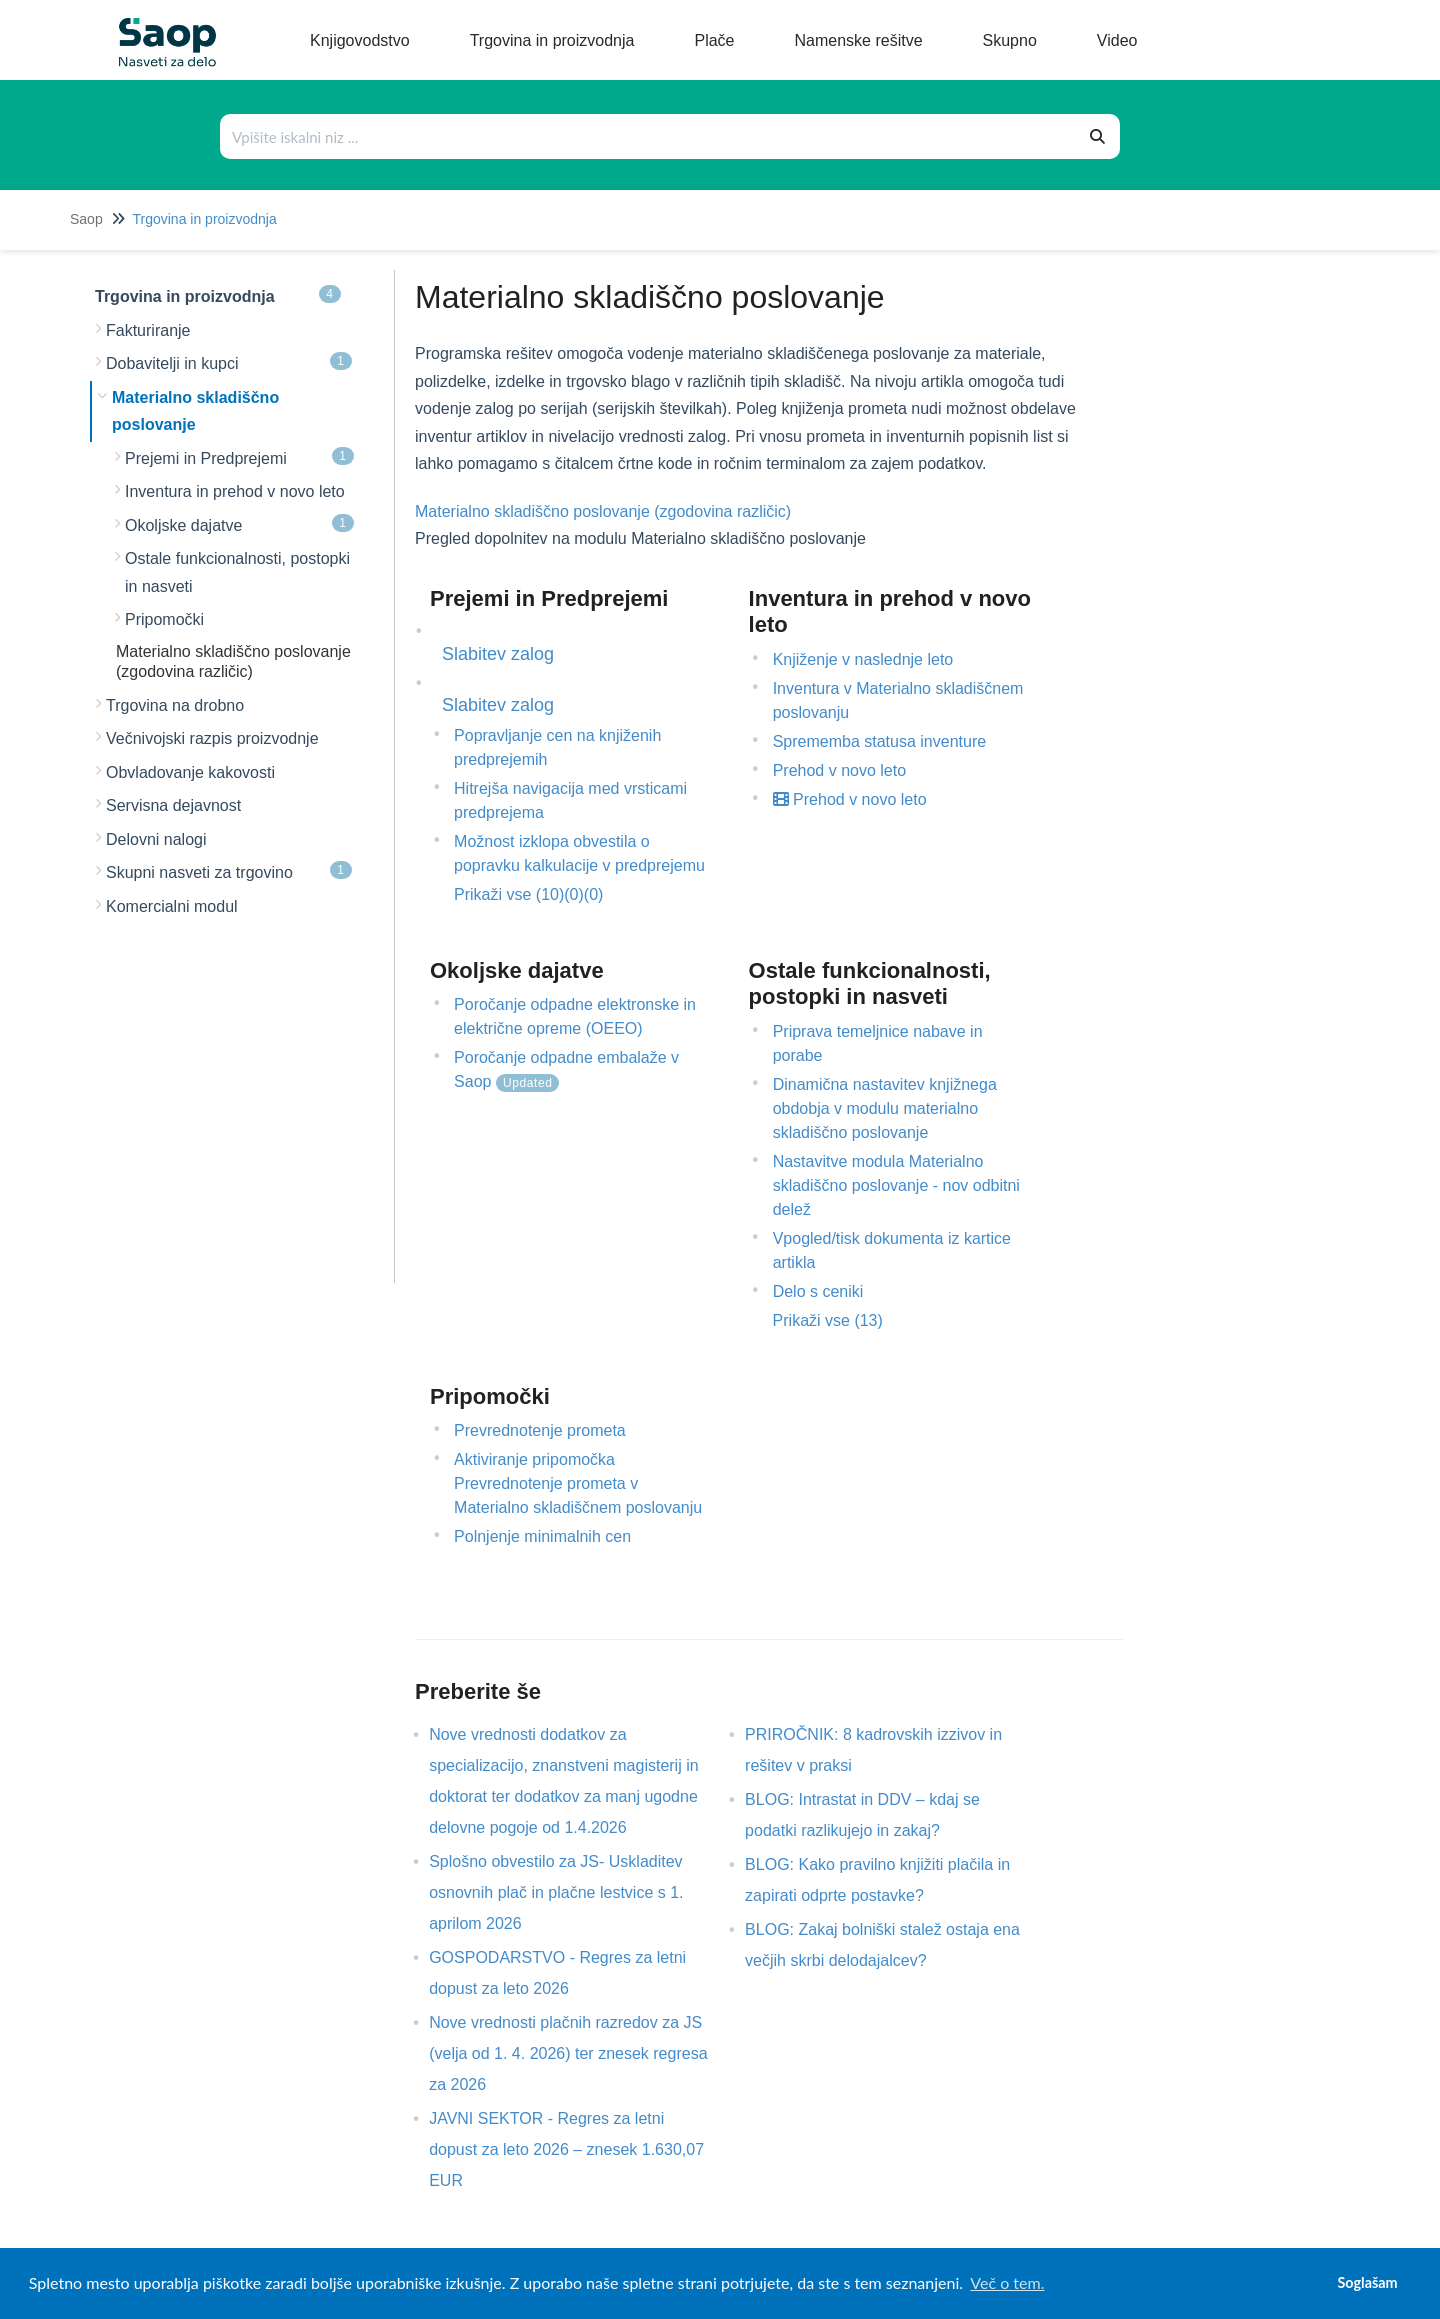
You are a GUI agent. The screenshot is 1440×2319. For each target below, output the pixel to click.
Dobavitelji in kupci (229, 362)
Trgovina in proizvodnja (204, 219)
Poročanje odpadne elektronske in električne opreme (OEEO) (575, 1016)
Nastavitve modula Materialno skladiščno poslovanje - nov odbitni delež (896, 1185)
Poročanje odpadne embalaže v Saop (566, 1070)
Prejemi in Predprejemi (239, 457)
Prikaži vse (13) (828, 1320)
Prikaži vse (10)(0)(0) (528, 894)
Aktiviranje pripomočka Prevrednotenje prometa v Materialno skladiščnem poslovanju (578, 1483)
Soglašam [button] (1367, 2282)
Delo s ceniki (818, 1291)
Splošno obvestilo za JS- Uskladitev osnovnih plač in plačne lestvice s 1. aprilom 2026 (556, 1892)
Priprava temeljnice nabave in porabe (878, 1043)
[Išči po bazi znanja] (649, 136)
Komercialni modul (172, 906)
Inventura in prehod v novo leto (235, 491)
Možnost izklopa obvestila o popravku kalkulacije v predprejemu (579, 853)
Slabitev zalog (498, 654)
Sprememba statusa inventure (879, 741)
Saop (86, 219)
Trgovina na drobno (175, 705)
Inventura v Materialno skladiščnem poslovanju (898, 700)
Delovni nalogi (156, 839)
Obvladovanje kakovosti (190, 772)
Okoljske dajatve (239, 524)
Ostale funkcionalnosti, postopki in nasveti (237, 572)
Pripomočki (164, 619)
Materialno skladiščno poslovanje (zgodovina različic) (603, 511)
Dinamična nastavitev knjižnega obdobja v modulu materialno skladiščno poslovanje (885, 1108)
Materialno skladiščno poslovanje (195, 411)
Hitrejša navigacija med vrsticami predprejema (570, 800)
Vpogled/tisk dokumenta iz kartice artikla (892, 1250)
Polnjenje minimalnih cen (542, 1536)
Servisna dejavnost (173, 805)
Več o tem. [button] (1007, 2282)
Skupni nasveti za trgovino (229, 871)
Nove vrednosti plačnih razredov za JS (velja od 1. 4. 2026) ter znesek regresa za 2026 (568, 2053)
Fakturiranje (148, 330)
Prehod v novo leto (839, 770)
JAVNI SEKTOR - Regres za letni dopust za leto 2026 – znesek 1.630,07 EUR (566, 2149)
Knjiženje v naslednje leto (863, 659)
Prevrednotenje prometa (540, 1430)
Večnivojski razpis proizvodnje (212, 738)
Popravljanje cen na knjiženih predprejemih (557, 747)
